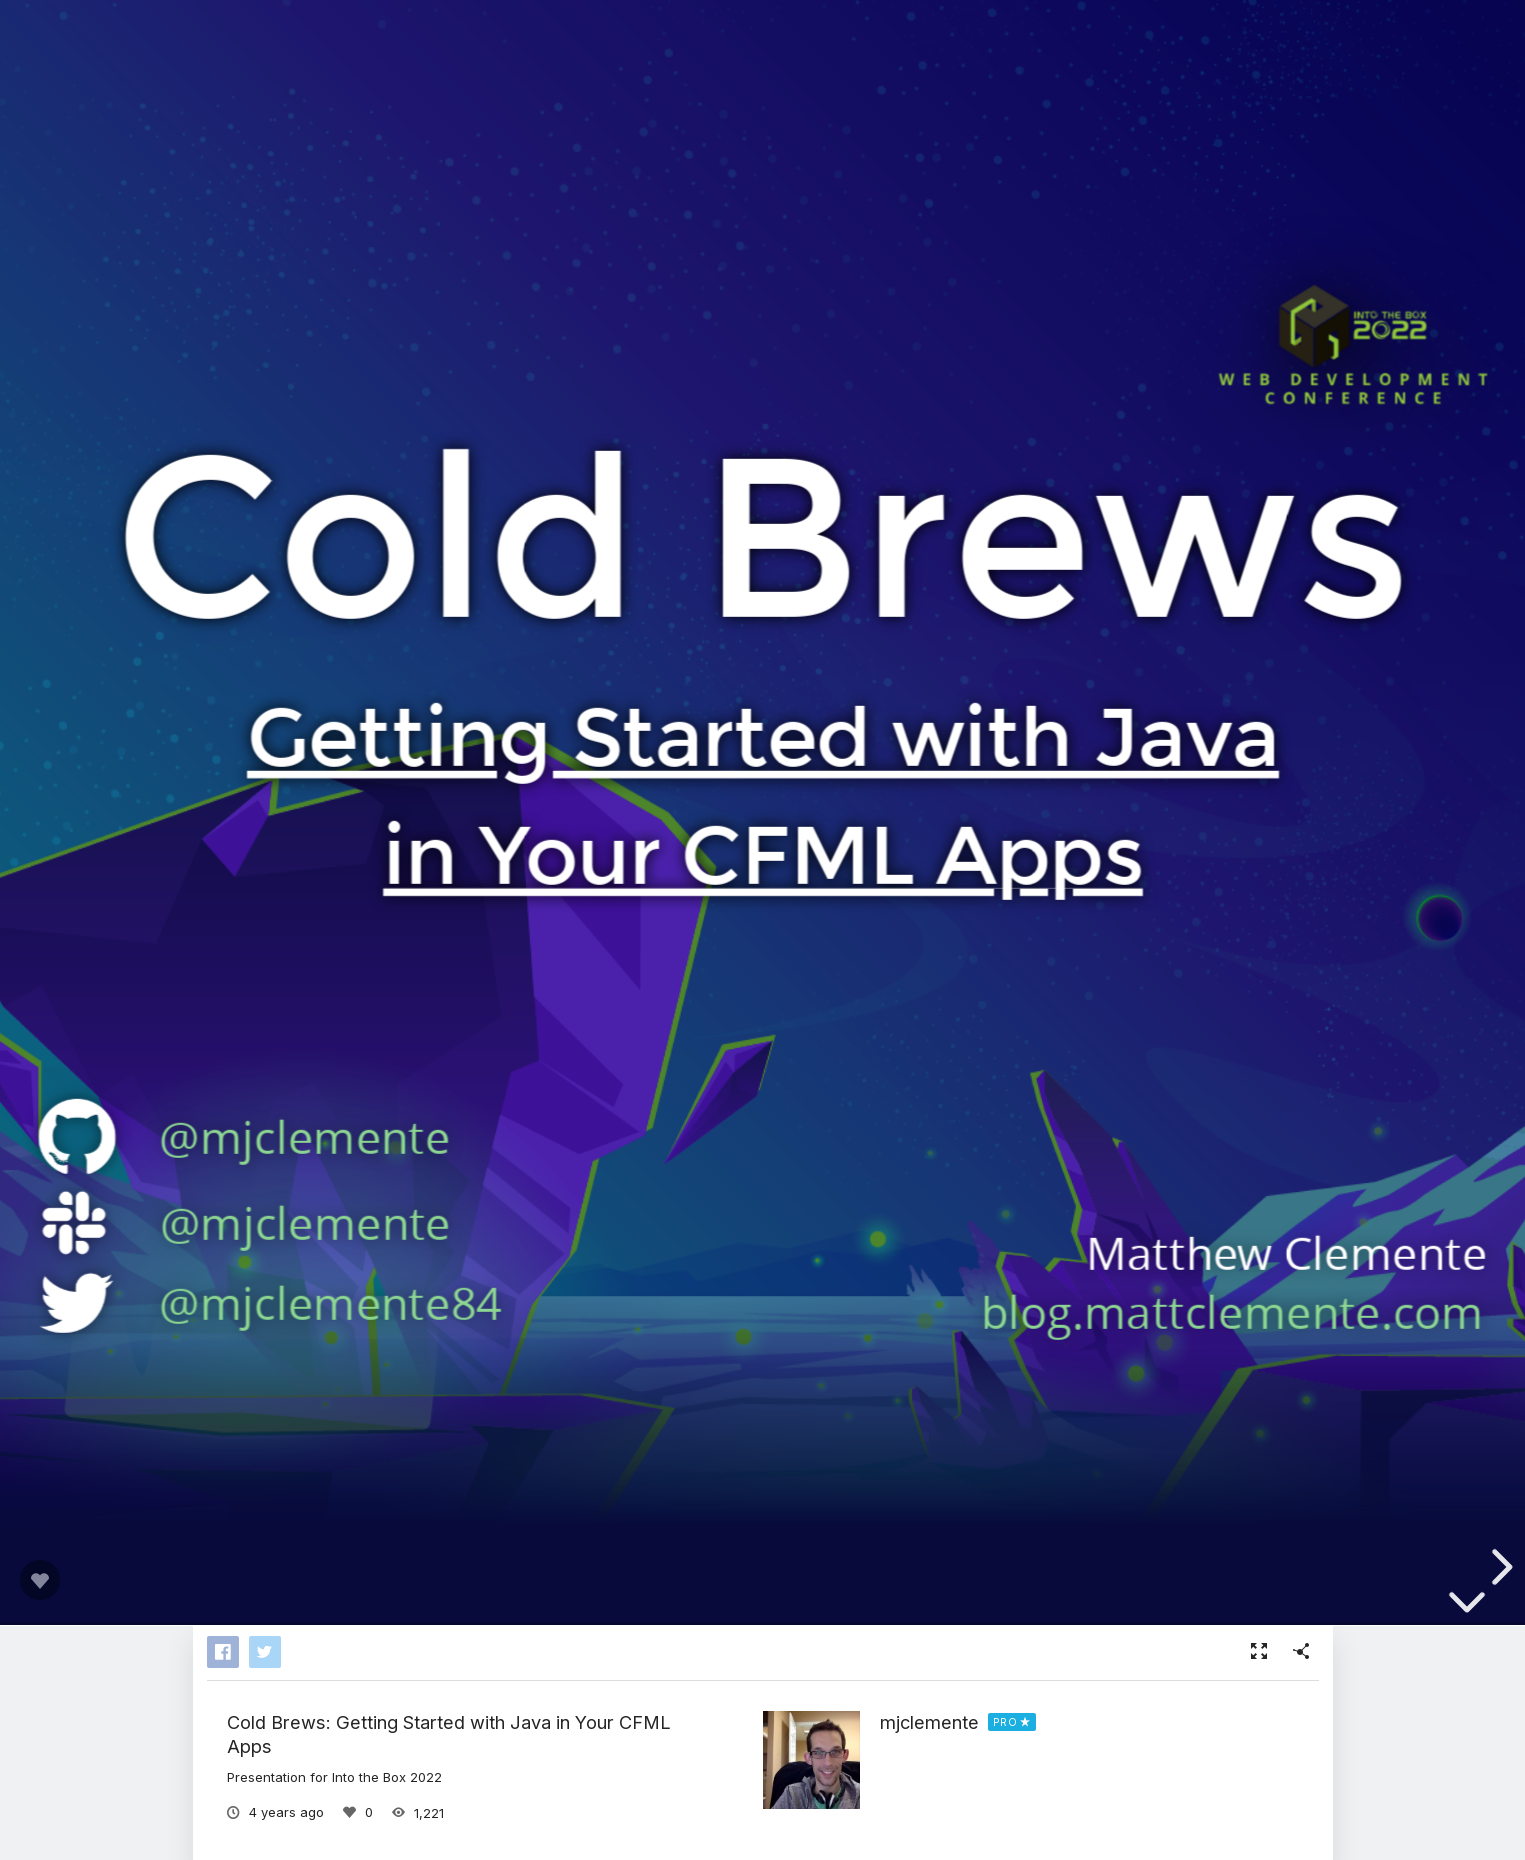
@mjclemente (304, 1223)
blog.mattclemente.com (1232, 1311)
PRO (1005, 1722)
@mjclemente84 (330, 1302)
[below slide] (1467, 1604)
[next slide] (1499, 1567)
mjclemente (929, 1722)
